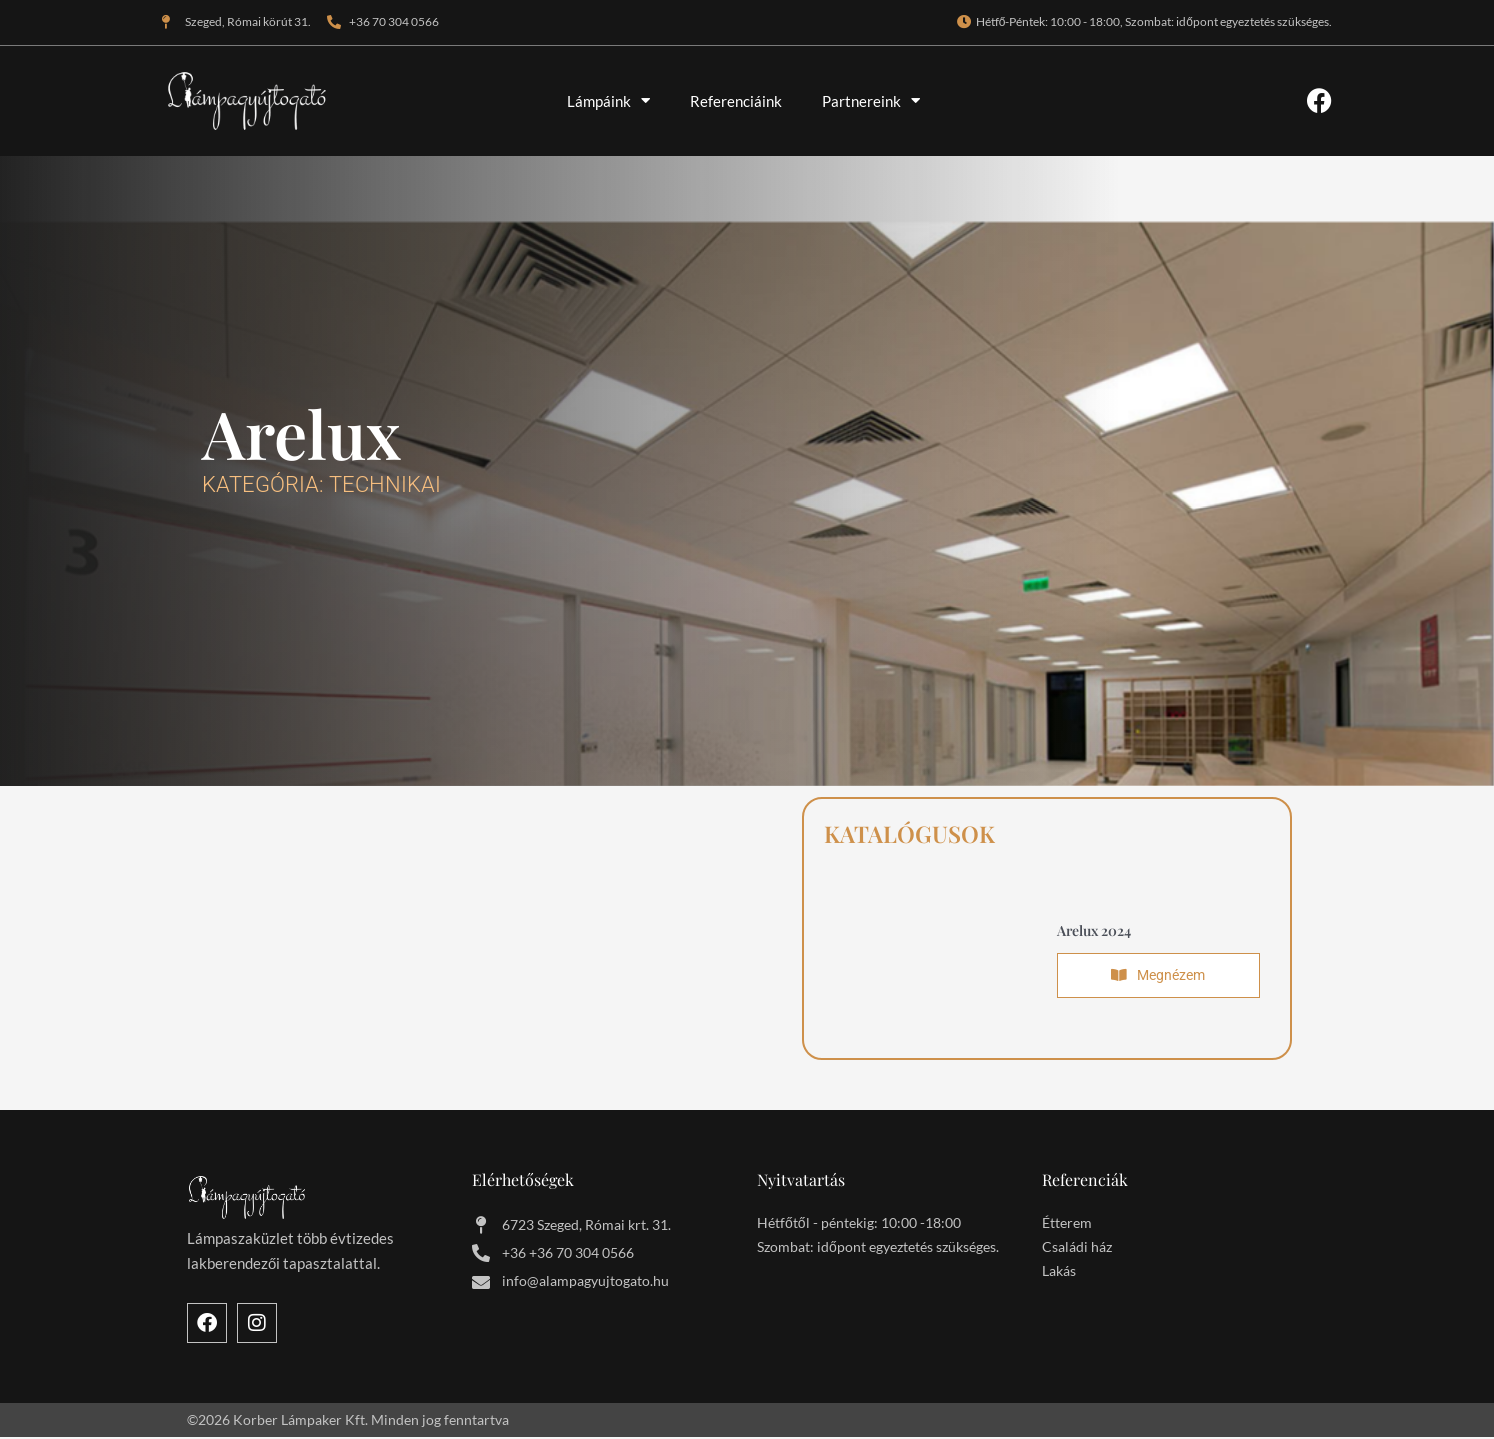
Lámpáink (608, 100)
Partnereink (871, 100)
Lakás (1059, 1272)
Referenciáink (736, 101)
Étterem (1067, 1224)
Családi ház (1077, 1248)
